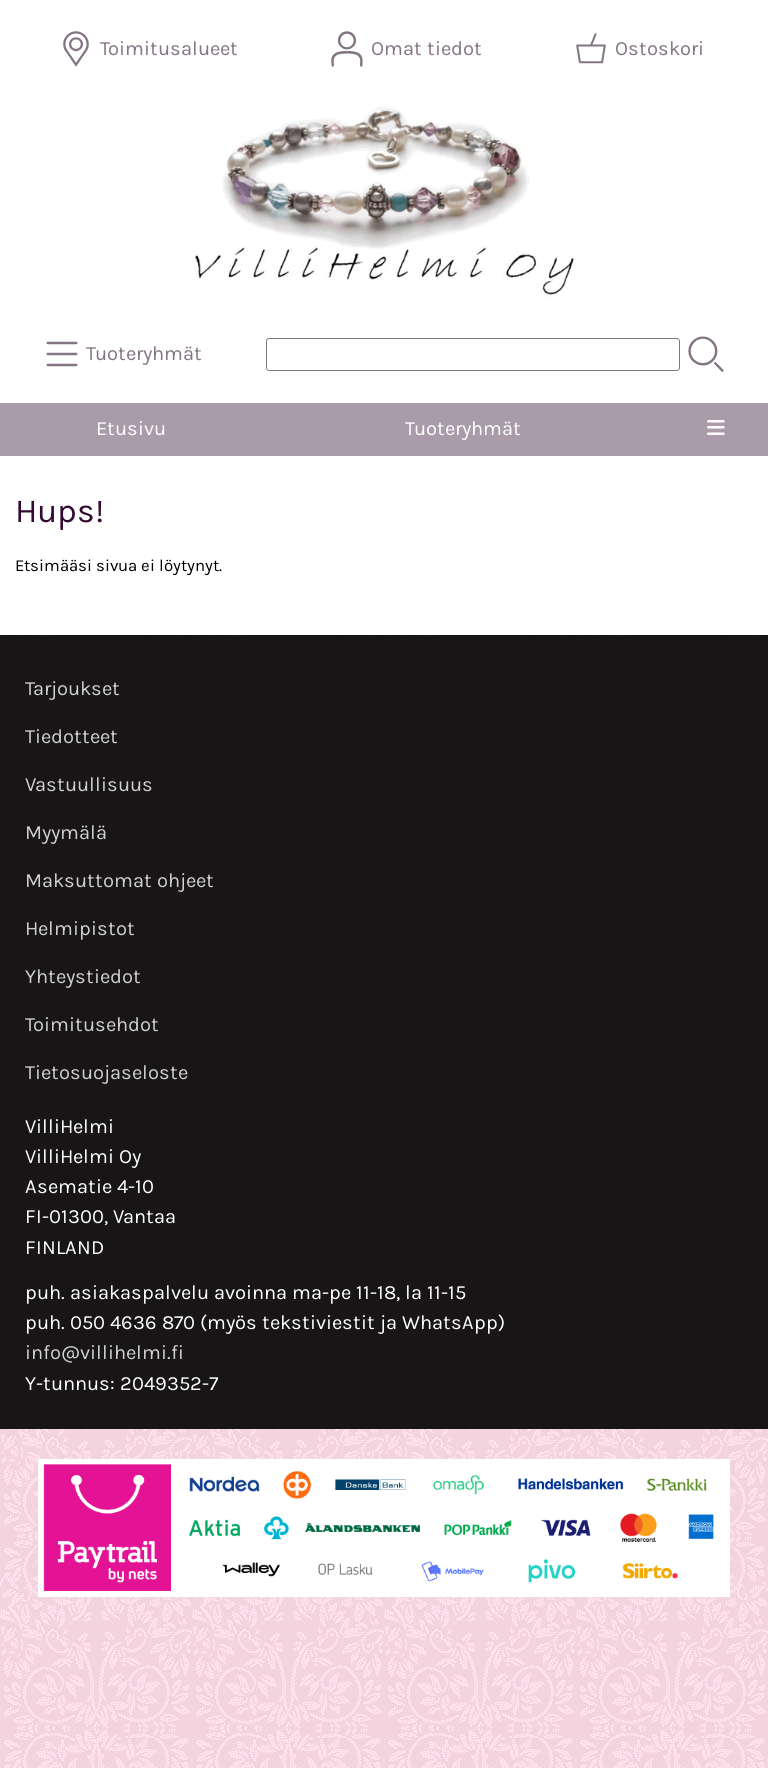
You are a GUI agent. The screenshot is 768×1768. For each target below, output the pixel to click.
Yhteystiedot (83, 976)
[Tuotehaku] (473, 354)
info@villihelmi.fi (104, 1352)
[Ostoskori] (641, 49)
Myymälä (66, 832)
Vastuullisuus (89, 784)
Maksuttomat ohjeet (119, 880)
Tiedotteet (71, 736)
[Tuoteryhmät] (126, 354)
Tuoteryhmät (463, 428)
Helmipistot (80, 928)
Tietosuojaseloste (106, 1072)
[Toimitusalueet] (151, 49)
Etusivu (131, 428)
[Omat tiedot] (408, 49)
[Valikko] (716, 429)
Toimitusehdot (92, 1024)
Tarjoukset (72, 688)
